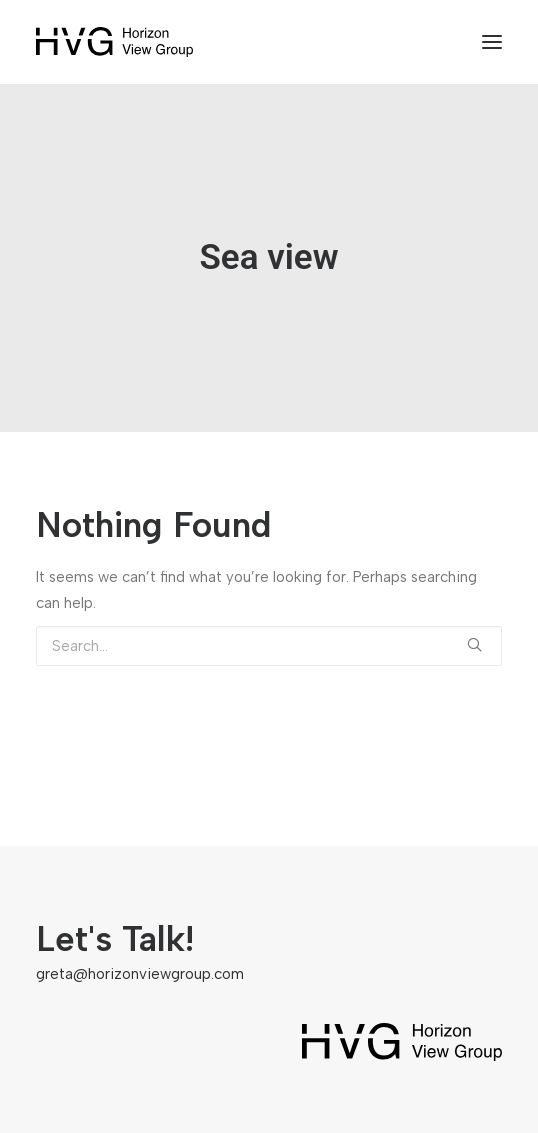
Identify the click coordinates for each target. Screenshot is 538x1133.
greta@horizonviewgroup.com (140, 974)
